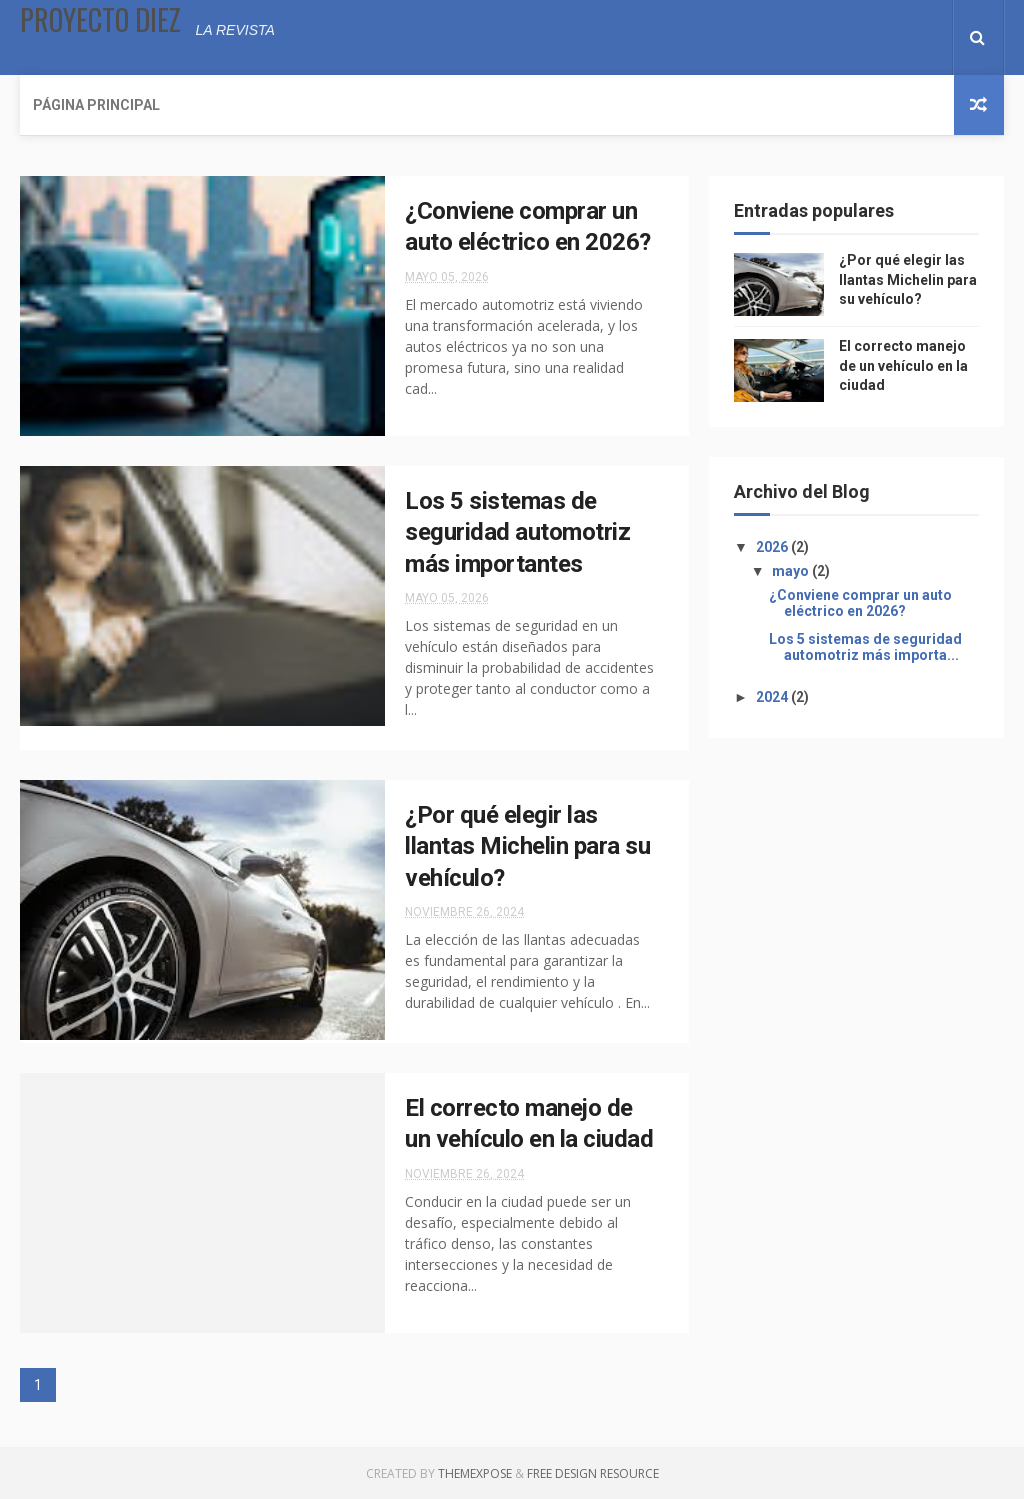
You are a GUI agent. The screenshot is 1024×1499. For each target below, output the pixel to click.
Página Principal (96, 105)
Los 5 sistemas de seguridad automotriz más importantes (517, 532)
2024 (773, 697)
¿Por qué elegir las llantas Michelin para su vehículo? (527, 846)
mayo (792, 571)
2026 (773, 547)
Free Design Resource (593, 1473)
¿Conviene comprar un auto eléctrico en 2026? (860, 603)
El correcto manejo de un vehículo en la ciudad (903, 365)
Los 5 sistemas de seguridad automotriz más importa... (865, 647)
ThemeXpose (475, 1473)
